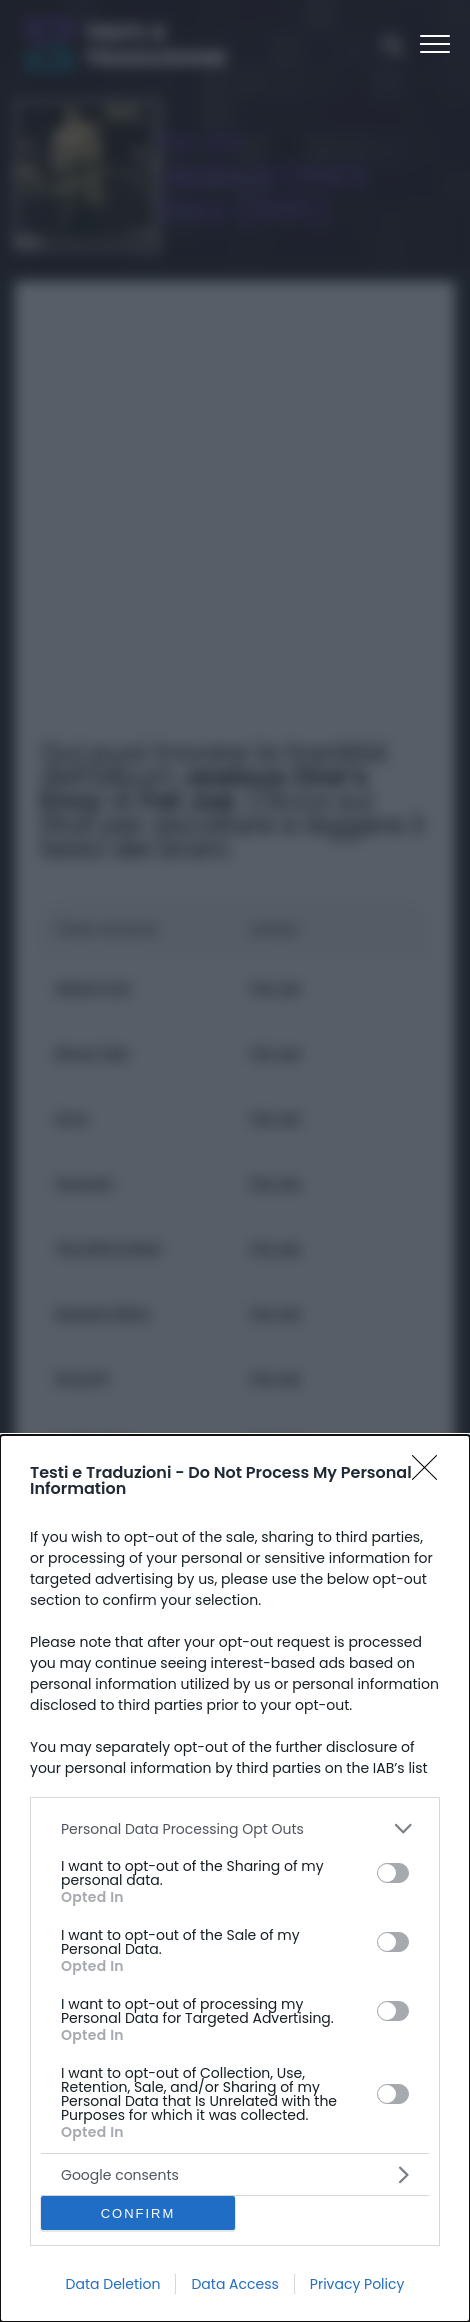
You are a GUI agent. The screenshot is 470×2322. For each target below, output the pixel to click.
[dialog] (235, 1878)
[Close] (431, 1474)
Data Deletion (113, 2284)
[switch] (393, 1873)
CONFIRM (138, 2213)
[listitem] (235, 1828)
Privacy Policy (357, 2284)
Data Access (234, 2284)
